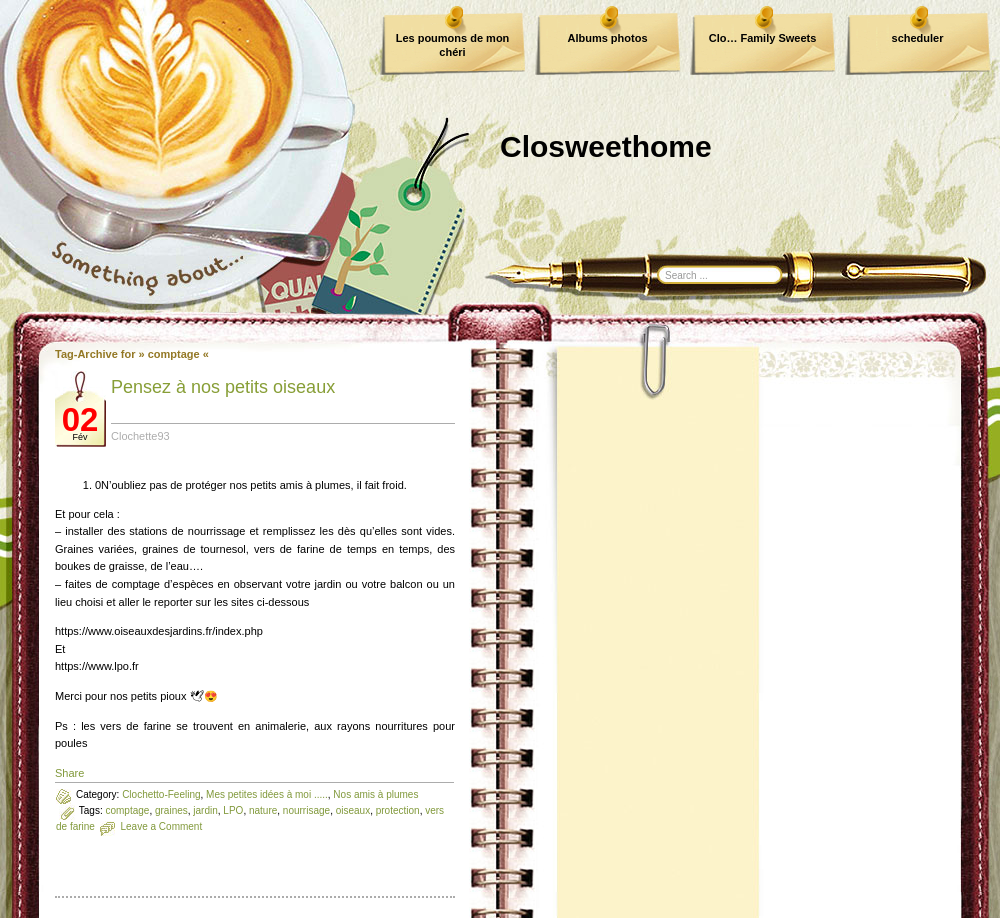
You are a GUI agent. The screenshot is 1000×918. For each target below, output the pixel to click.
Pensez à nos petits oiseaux (223, 387)
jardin (205, 810)
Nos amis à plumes (375, 794)
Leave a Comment (161, 826)
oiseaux (353, 810)
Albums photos (607, 38)
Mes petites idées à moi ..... (267, 794)
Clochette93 (140, 436)
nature (263, 810)
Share (69, 773)
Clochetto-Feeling (161, 794)
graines (171, 810)
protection (398, 810)
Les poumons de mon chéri (453, 45)
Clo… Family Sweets (763, 38)
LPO (233, 810)
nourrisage (306, 810)
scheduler (918, 38)
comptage (127, 810)
